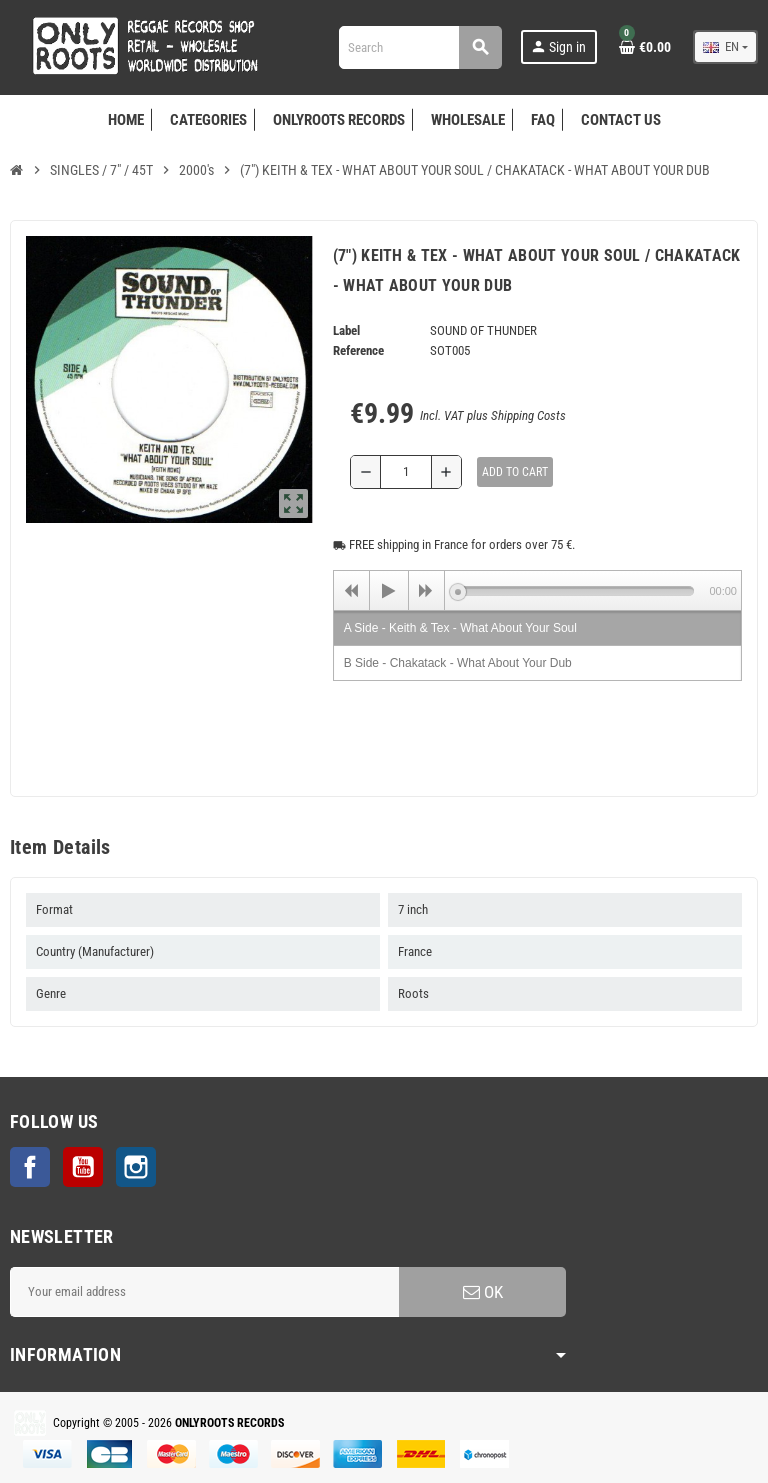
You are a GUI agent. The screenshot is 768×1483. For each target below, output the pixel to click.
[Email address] (204, 1292)
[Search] (420, 47)
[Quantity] (406, 472)
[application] (537, 590)
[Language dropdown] (725, 47)
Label (346, 330)
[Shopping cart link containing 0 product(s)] (645, 47)
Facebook (30, 1167)
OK (483, 1292)
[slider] (576, 591)
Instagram (136, 1167)
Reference (358, 350)
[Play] (389, 591)
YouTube (83, 1167)
